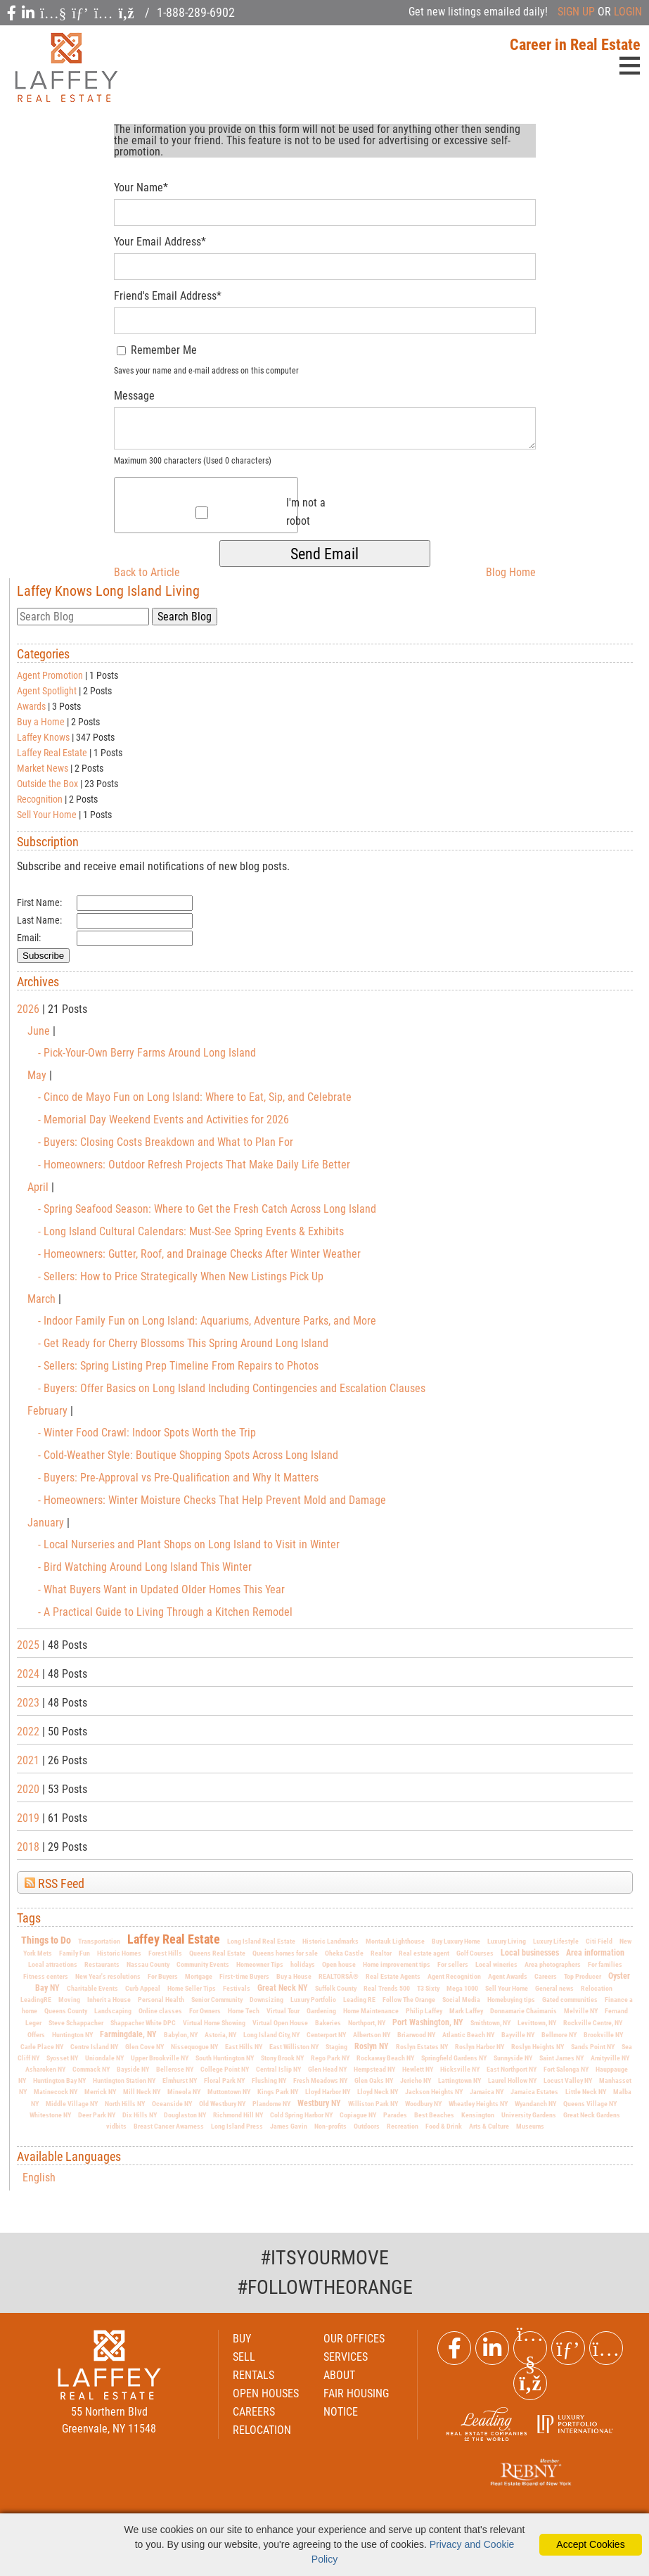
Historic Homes (119, 1953)
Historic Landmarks (330, 1941)
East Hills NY (243, 2047)
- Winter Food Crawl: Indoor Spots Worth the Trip (147, 1432)
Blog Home (511, 572)
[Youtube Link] (530, 2348)
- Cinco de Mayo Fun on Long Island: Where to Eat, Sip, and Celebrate (195, 1097)
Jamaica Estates (534, 2092)
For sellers (452, 1964)
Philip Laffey (424, 2011)
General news (554, 1988)
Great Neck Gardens (591, 2115)
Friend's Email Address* (167, 295)
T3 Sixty (428, 1988)
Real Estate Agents (393, 1976)
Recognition (40, 799)
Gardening (321, 2011)
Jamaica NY (486, 2092)
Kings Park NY (277, 2092)
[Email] (135, 938)
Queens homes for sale (285, 1953)
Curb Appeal (142, 1988)
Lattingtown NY (459, 2080)
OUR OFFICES (354, 2338)
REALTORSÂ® (339, 1976)
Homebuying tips (511, 1999)
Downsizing (266, 1999)
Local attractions (52, 1964)
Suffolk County (335, 1988)
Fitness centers (45, 1976)
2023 (28, 1702)
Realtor (381, 1953)
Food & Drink (443, 2126)
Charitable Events (92, 1988)
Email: (29, 937)
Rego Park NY (330, 2058)
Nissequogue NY (194, 2047)
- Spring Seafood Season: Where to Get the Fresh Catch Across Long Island (207, 1209)
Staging (336, 2047)
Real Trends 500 (387, 1988)
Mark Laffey (466, 2011)
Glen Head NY (327, 2069)
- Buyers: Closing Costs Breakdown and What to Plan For (165, 1142)
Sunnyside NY (513, 2058)
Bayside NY (133, 2069)
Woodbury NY (423, 2104)
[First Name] (135, 903)
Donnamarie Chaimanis (523, 2011)
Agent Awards (507, 1976)
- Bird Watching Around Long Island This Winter (145, 1567)
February (48, 1410)
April (39, 1187)
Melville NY (581, 2011)
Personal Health (161, 1999)
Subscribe (43, 955)
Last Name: (39, 920)
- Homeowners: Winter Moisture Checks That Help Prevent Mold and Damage (212, 1500)
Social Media (461, 1999)
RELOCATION (262, 2430)
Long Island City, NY (271, 2035)
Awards (31, 706)
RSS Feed (54, 1884)
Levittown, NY (537, 2023)
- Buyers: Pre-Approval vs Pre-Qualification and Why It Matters (178, 1477)
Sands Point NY (593, 2047)
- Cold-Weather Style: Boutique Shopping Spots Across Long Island (188, 1455)
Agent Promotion (50, 675)
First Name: (39, 902)
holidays (302, 1964)
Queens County (65, 2011)
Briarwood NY (416, 2035)
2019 (28, 1818)
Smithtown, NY (490, 2023)
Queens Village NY (590, 2104)
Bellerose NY (174, 2069)
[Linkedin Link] (492, 2348)
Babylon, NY (181, 2035)
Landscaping (112, 2011)
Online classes (160, 2011)
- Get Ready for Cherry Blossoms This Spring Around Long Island (183, 1343)
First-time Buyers (244, 1976)
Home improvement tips (396, 1964)
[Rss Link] (530, 2383)
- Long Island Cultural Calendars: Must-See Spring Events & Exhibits (191, 1231)
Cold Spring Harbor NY (301, 2115)
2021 (28, 1760)
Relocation (596, 1988)
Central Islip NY (278, 2069)
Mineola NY (183, 2092)
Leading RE (359, 1999)
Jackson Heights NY (434, 2092)
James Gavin (288, 2126)
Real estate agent (424, 1953)
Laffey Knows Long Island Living (108, 591)
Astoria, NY (220, 2035)
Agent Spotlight (47, 690)
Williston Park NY (373, 2104)
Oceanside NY (172, 2104)
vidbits (116, 2126)
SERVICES (345, 2357)
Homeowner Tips (259, 1964)
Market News (42, 768)
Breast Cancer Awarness (169, 2126)
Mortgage (198, 1976)
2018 (28, 1847)
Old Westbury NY (222, 2104)
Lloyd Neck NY (377, 2092)
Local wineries (496, 1964)
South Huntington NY (224, 2058)
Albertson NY (371, 2035)
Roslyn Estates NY (422, 2047)
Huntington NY (72, 2035)
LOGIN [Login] (628, 11)
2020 (28, 1789)
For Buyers (163, 1976)
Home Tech (243, 2011)
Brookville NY (603, 2035)
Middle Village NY (72, 2104)
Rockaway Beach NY (385, 2058)
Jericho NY (415, 2080)
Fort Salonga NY (566, 2069)
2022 (28, 1731)
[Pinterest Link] (568, 2348)
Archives (38, 982)
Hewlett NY (417, 2069)
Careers (545, 1976)
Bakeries (328, 2023)
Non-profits (330, 2126)
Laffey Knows (43, 737)
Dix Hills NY (139, 2115)
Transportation (99, 1941)
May (38, 1075)
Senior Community (217, 1999)
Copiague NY (358, 2115)
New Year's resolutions (108, 1976)
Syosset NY (62, 2058)
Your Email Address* (160, 241)
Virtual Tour (283, 2011)
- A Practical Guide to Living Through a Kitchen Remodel (165, 1612)
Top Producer (582, 1976)
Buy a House (293, 1976)
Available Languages (69, 2157)
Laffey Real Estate (52, 752)
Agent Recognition (454, 1976)
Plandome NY (271, 2104)
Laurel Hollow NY (512, 2080)
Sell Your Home (47, 814)
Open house (339, 1964)
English (39, 2177)
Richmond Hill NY (238, 2115)
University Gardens (528, 2115)
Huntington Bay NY (59, 2080)
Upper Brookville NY (159, 2058)
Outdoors (367, 2126)
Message (134, 395)
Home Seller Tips (191, 1988)
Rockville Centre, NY (592, 2023)
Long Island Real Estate (261, 1941)
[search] (83, 616)
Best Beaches (434, 2115)
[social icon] (13, 13)
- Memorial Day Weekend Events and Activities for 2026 (163, 1119)
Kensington (477, 2115)
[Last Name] (135, 921)
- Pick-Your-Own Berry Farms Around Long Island (147, 1052)
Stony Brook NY (282, 2058)
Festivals (236, 1988)
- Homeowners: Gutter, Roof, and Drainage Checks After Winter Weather (199, 1254)
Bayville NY (517, 2035)
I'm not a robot (306, 512)
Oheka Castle (344, 1953)
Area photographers (553, 1964)
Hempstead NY (374, 2069)
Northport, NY (366, 2023)
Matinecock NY (55, 2092)
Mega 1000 (462, 1988)
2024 (28, 1674)
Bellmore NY (559, 2035)
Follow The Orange (409, 1999)
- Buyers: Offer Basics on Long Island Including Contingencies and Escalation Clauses (231, 1388)
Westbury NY (319, 2103)
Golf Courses (475, 1953)
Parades (395, 2115)
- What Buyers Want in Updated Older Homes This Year (161, 1589)
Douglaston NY (185, 2115)
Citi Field (599, 1941)
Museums (530, 2126)
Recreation (402, 2126)
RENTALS (253, 2375)
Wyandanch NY (535, 2104)
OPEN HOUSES (266, 2393)
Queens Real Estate (217, 1953)
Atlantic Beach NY (468, 2035)
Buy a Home (41, 721)
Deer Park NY (96, 2115)
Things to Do (46, 1940)
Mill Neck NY (141, 2092)
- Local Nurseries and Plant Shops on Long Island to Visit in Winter (189, 1544)
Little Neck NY (585, 2092)
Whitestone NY (50, 2115)
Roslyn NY (371, 2046)
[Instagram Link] (606, 2348)
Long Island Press (237, 2126)
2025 (28, 1645)
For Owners (205, 2011)
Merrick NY (100, 2092)
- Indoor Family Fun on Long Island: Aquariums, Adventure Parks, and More (207, 1320)
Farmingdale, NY (128, 2034)
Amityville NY (610, 2058)
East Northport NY (511, 2069)
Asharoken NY (45, 2069)
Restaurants (102, 1964)
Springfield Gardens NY (454, 2058)
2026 (28, 1009)
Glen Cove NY (144, 2047)
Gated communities (570, 1999)
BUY (242, 2338)
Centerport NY (326, 2035)
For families (605, 1964)
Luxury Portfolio (313, 1999)
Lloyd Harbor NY (327, 2092)
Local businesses (530, 1953)
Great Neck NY (282, 1988)
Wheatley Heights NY (478, 2104)
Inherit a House (109, 1999)
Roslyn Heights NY (537, 2047)
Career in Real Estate (575, 44)
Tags (29, 1918)
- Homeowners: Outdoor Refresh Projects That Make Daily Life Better (194, 1164)
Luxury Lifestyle (556, 1941)
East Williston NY (294, 2047)
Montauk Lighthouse (395, 1941)
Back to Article (147, 572)
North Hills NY (125, 2104)
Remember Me (157, 350)
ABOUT (339, 2375)
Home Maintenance (371, 2011)
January (47, 1522)
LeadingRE (35, 1999)
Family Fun (74, 1953)
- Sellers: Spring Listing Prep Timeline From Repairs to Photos (178, 1365)
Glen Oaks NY (373, 2080)
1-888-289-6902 (196, 12)
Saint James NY (561, 2058)
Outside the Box (47, 783)
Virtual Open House (280, 2023)
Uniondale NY (104, 2058)
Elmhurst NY (179, 2080)
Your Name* (141, 187)
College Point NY (224, 2069)
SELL (244, 2357)
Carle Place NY (41, 2047)
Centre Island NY (94, 2047)
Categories (43, 654)
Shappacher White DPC (143, 2023)
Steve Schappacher (76, 2023)
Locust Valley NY (568, 2080)
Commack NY (91, 2069)
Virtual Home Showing (214, 2023)
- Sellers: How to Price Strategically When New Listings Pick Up (180, 1276)
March (42, 1299)
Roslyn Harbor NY (479, 2047)
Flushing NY (269, 2080)
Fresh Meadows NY (320, 2080)
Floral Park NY (224, 2080)
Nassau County (148, 1964)
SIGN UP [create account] (576, 11)
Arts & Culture (489, 2126)
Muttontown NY (228, 2092)
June (40, 1031)
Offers (36, 2035)
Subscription (48, 842)
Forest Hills (165, 1953)
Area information (595, 1953)
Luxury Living (506, 1941)
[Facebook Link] (454, 2348)
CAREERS (254, 2411)
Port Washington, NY (427, 2022)
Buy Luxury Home (456, 1941)
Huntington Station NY (124, 2080)
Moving (69, 1999)
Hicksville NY (460, 2069)
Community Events (202, 1964)
